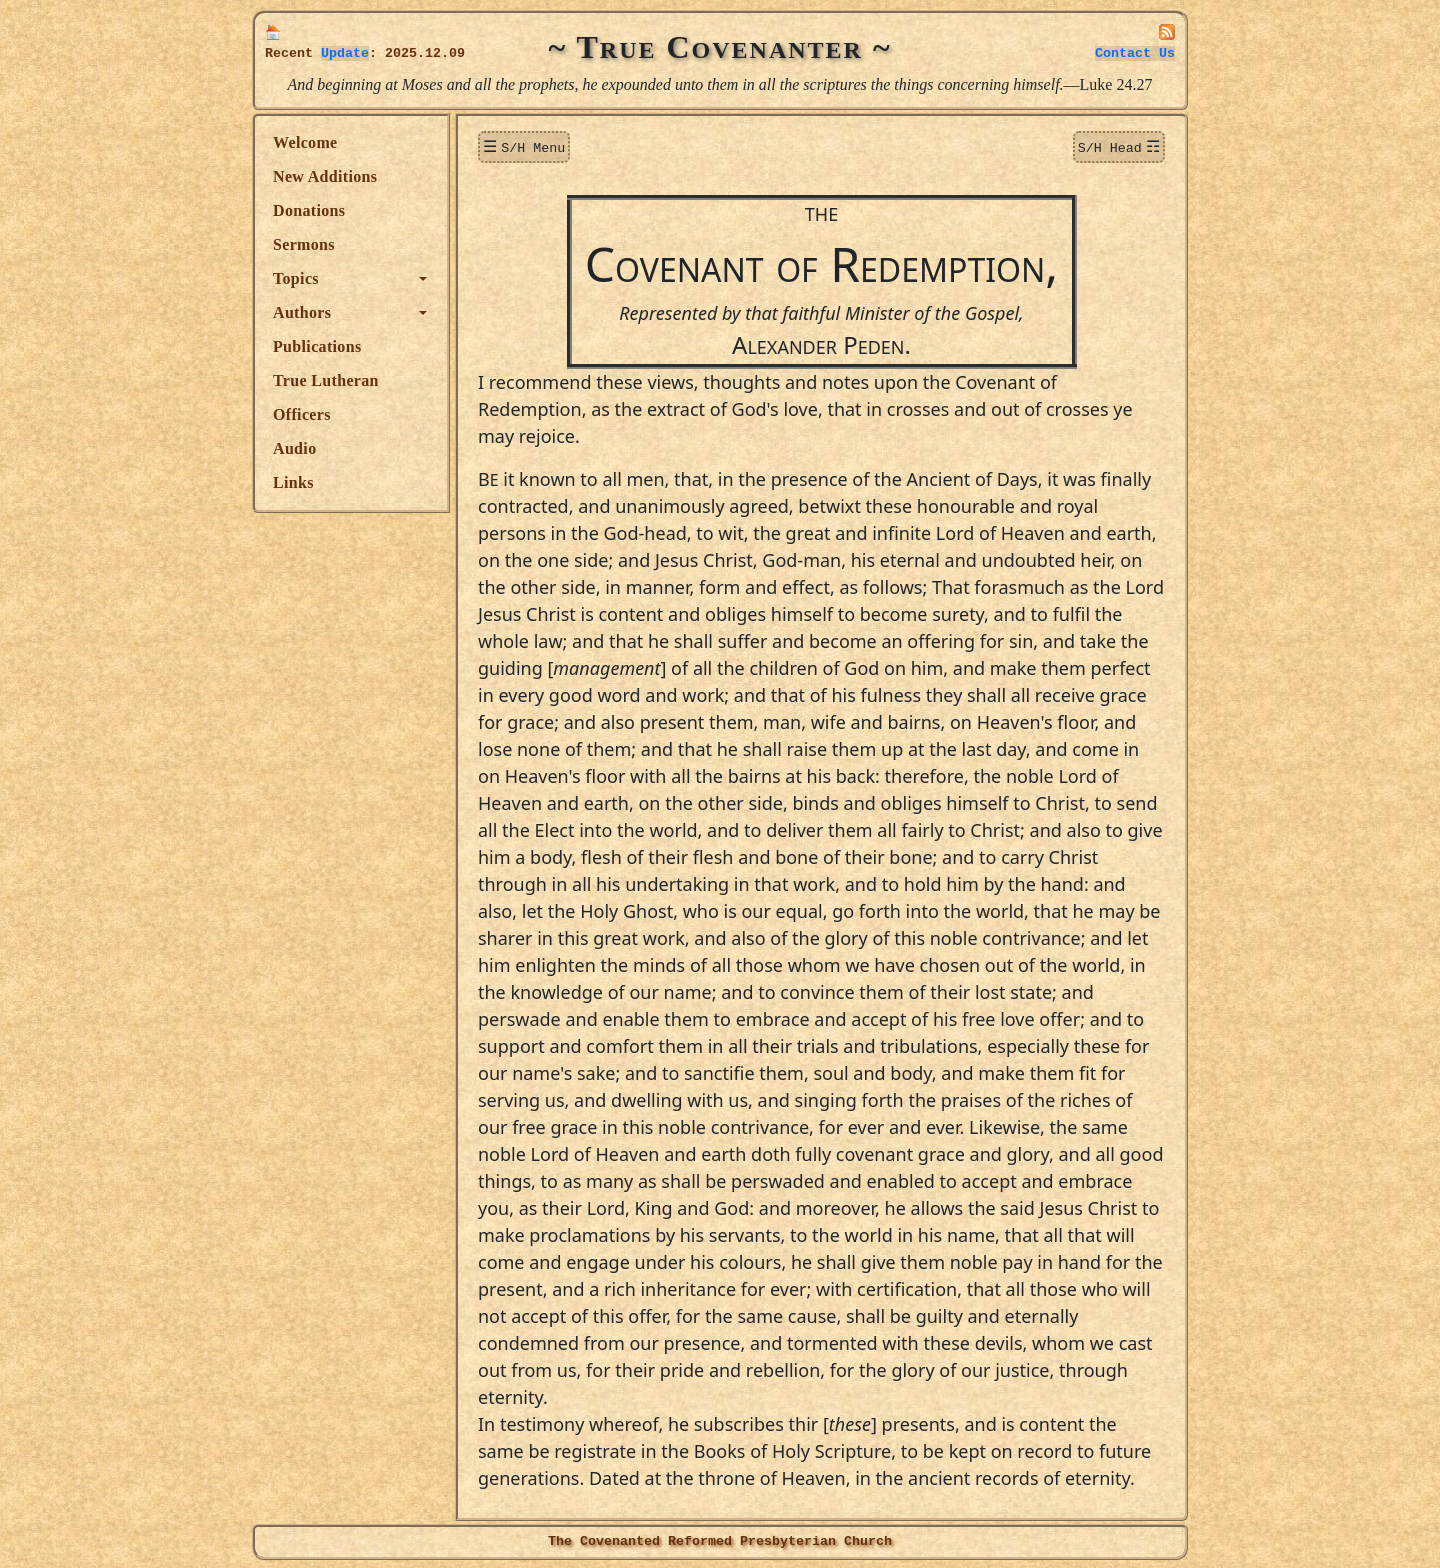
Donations (309, 210)
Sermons (304, 244)
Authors (302, 312)
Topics (296, 278)
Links (293, 482)
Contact (1135, 53)
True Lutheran (326, 380)
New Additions (325, 176)
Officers (302, 414)
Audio (294, 448)
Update (345, 53)
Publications (317, 346)
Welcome (305, 142)
